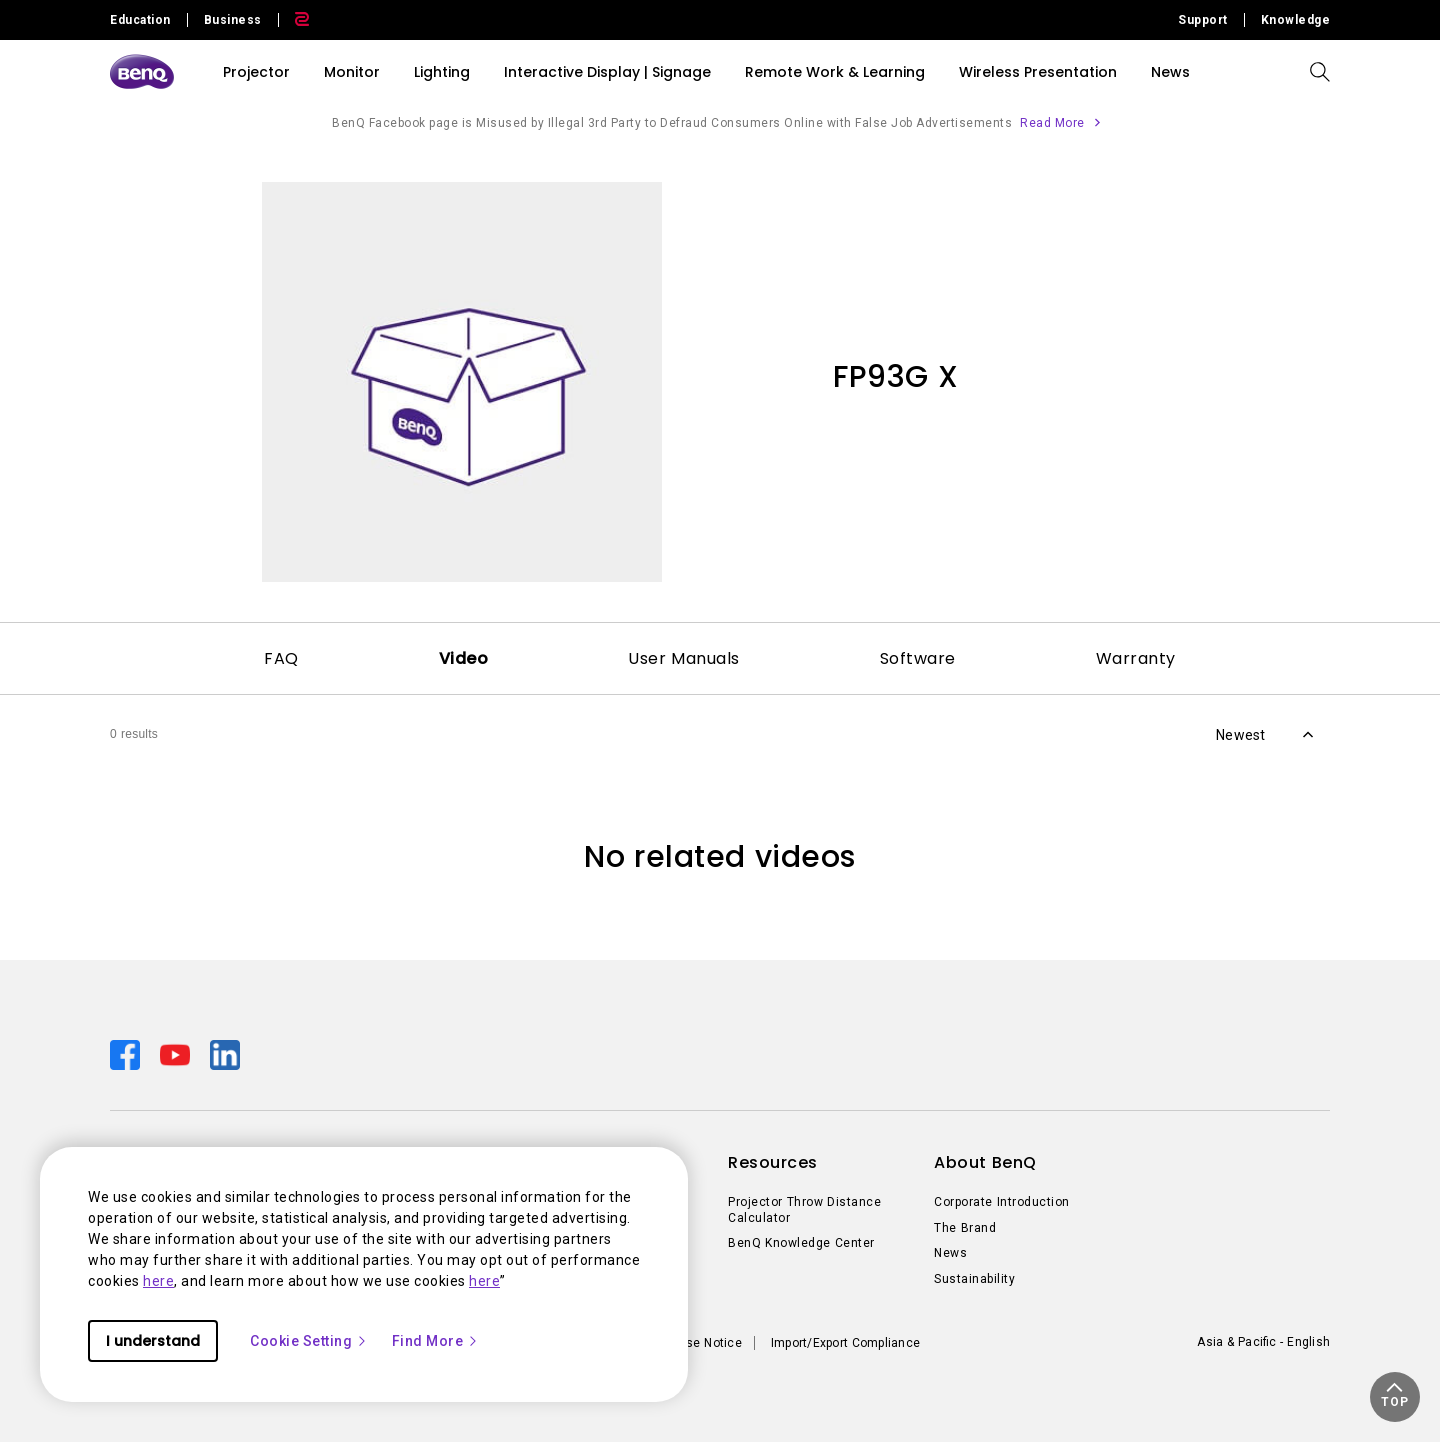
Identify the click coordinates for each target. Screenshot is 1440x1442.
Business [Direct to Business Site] (233, 20)
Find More (436, 1341)
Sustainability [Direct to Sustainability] (974, 1279)
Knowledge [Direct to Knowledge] (1296, 20)
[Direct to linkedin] (225, 1054)
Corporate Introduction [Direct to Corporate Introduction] (1002, 1202)
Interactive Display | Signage (607, 72)
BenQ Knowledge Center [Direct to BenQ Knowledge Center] (801, 1243)
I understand (153, 1341)
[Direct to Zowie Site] (294, 20)
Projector (256, 72)
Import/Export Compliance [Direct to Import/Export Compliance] (845, 1343)
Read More (1052, 123)
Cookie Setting (309, 1341)
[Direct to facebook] (127, 1054)
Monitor (352, 72)
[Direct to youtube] (177, 1054)
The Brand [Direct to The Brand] (965, 1228)
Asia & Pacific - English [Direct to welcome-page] (1263, 1342)
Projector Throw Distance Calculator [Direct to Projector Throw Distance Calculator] (804, 1210)
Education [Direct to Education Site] (140, 20)
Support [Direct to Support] (1203, 20)
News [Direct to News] (950, 1253)
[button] (1395, 1397)
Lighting (442, 72)
